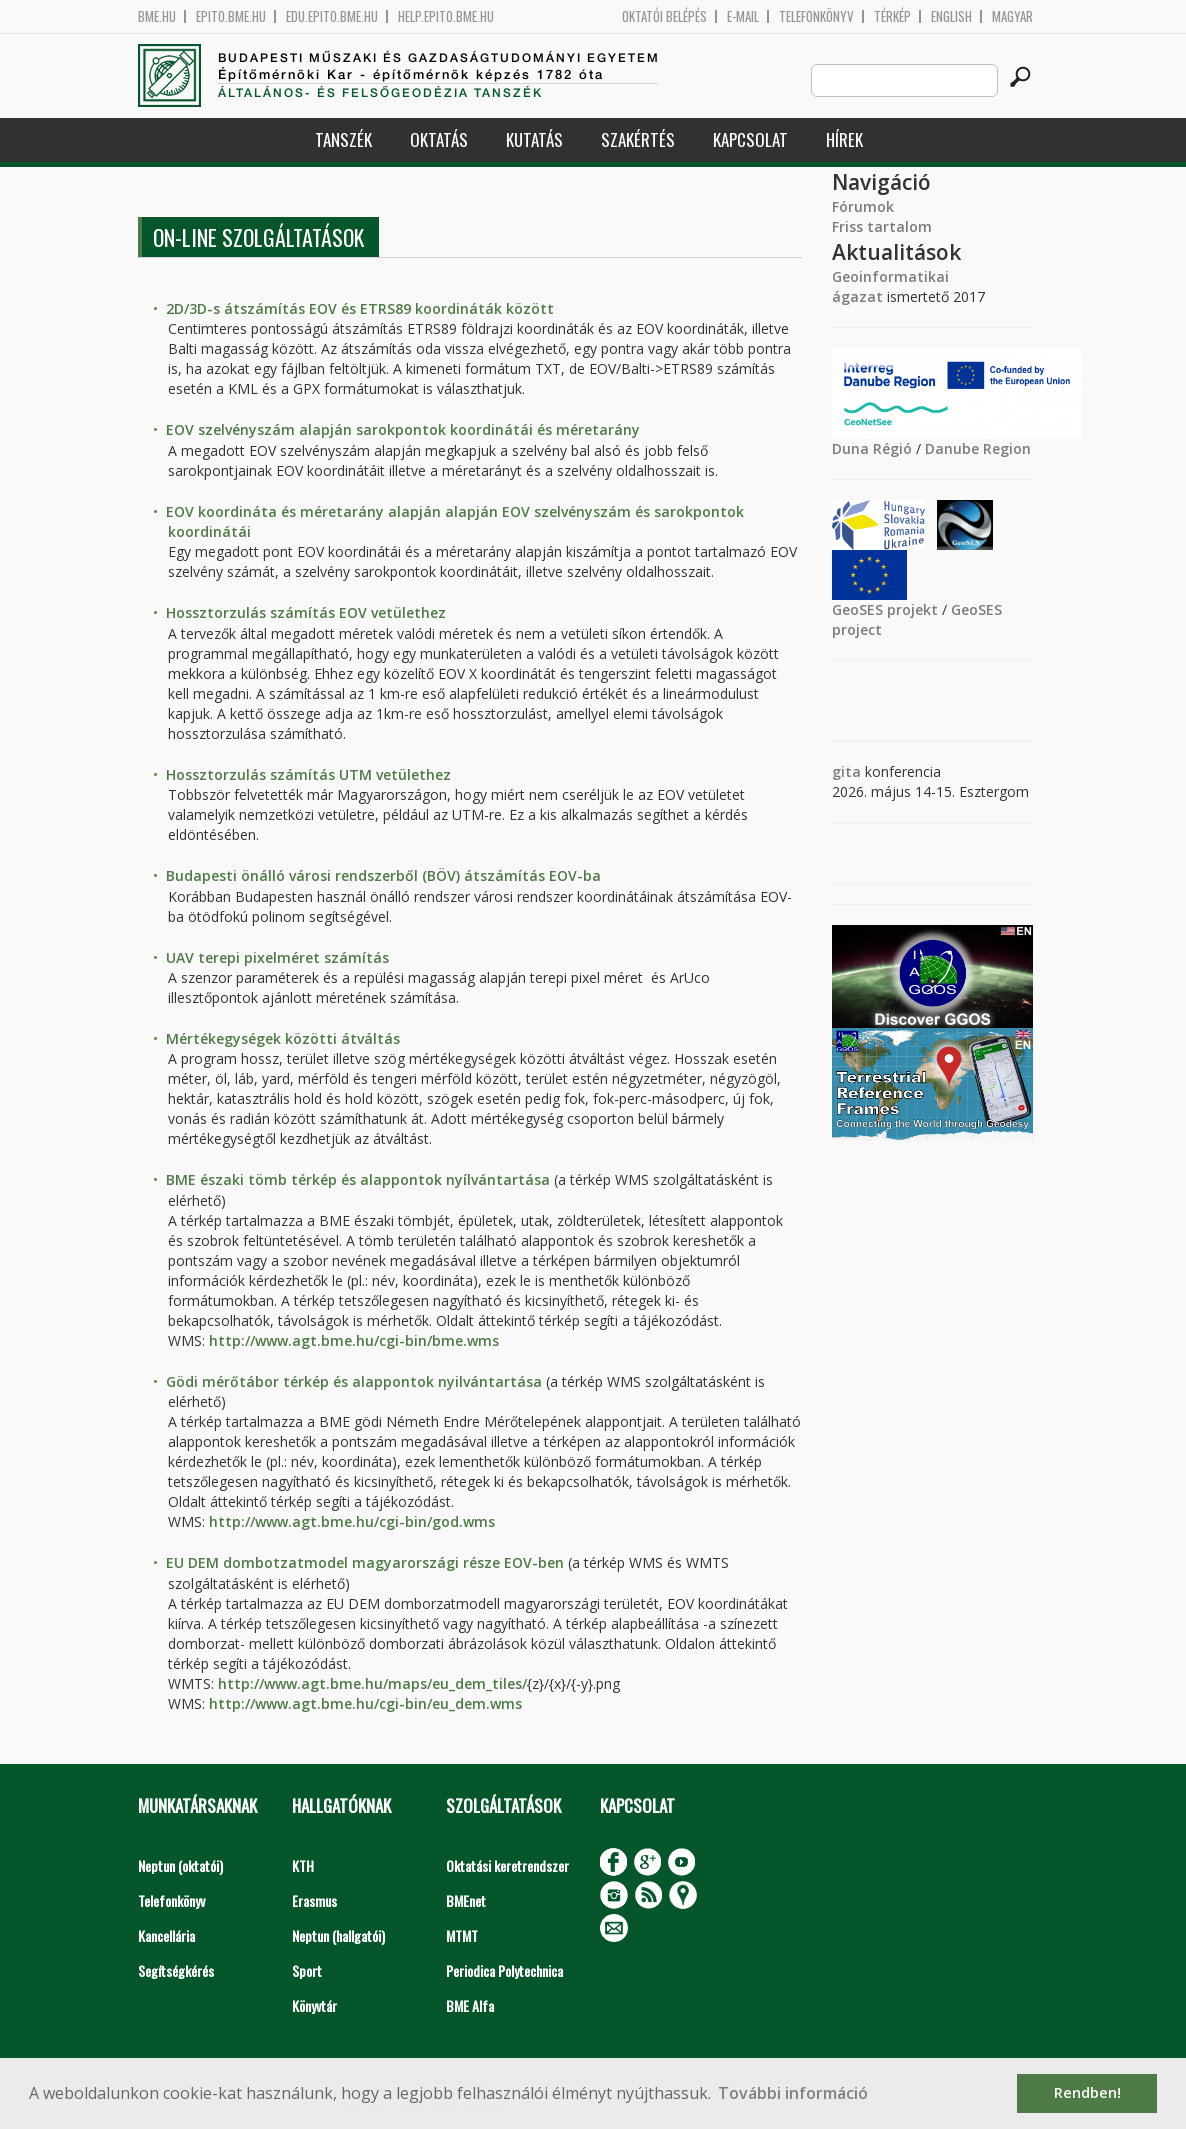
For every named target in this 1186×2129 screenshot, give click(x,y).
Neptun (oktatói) (180, 1865)
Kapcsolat (750, 139)
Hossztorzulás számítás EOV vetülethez (306, 612)
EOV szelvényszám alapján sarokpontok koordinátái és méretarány (403, 429)
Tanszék (343, 139)
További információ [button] (793, 2093)
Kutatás (534, 139)
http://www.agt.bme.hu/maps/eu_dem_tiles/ (372, 1683)
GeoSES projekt (885, 609)
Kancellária (166, 1935)
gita (846, 771)
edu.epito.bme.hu (332, 16)
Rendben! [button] (1087, 2092)
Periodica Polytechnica (504, 1970)
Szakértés (638, 139)
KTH (303, 1865)
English (951, 16)
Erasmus (314, 1900)
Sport (307, 1970)
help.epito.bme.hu (446, 16)
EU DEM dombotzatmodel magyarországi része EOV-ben (365, 1562)
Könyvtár (314, 2005)
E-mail (743, 16)
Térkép (892, 16)
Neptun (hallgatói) (338, 1935)
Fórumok (863, 206)
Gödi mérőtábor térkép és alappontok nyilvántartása (354, 1381)
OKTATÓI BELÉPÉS (664, 16)
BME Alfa (470, 2005)
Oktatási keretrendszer (507, 1865)
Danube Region (978, 448)
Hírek (844, 139)
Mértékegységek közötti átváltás (283, 1038)
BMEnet (466, 1900)
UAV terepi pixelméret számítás (277, 957)
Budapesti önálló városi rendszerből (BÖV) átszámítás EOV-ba (383, 875)
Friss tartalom (882, 226)
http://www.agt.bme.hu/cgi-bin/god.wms (352, 1521)
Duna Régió (872, 448)
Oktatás (439, 139)
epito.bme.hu (231, 16)
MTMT (462, 1935)
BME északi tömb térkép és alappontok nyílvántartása (358, 1179)
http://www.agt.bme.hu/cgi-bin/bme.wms (354, 1340)
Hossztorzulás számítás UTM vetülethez (308, 774)
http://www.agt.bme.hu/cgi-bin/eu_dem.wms (365, 1703)
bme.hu (157, 16)
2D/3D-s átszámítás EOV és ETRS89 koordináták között (360, 308)
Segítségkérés (176, 1970)
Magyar (1012, 16)
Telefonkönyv (816, 16)
